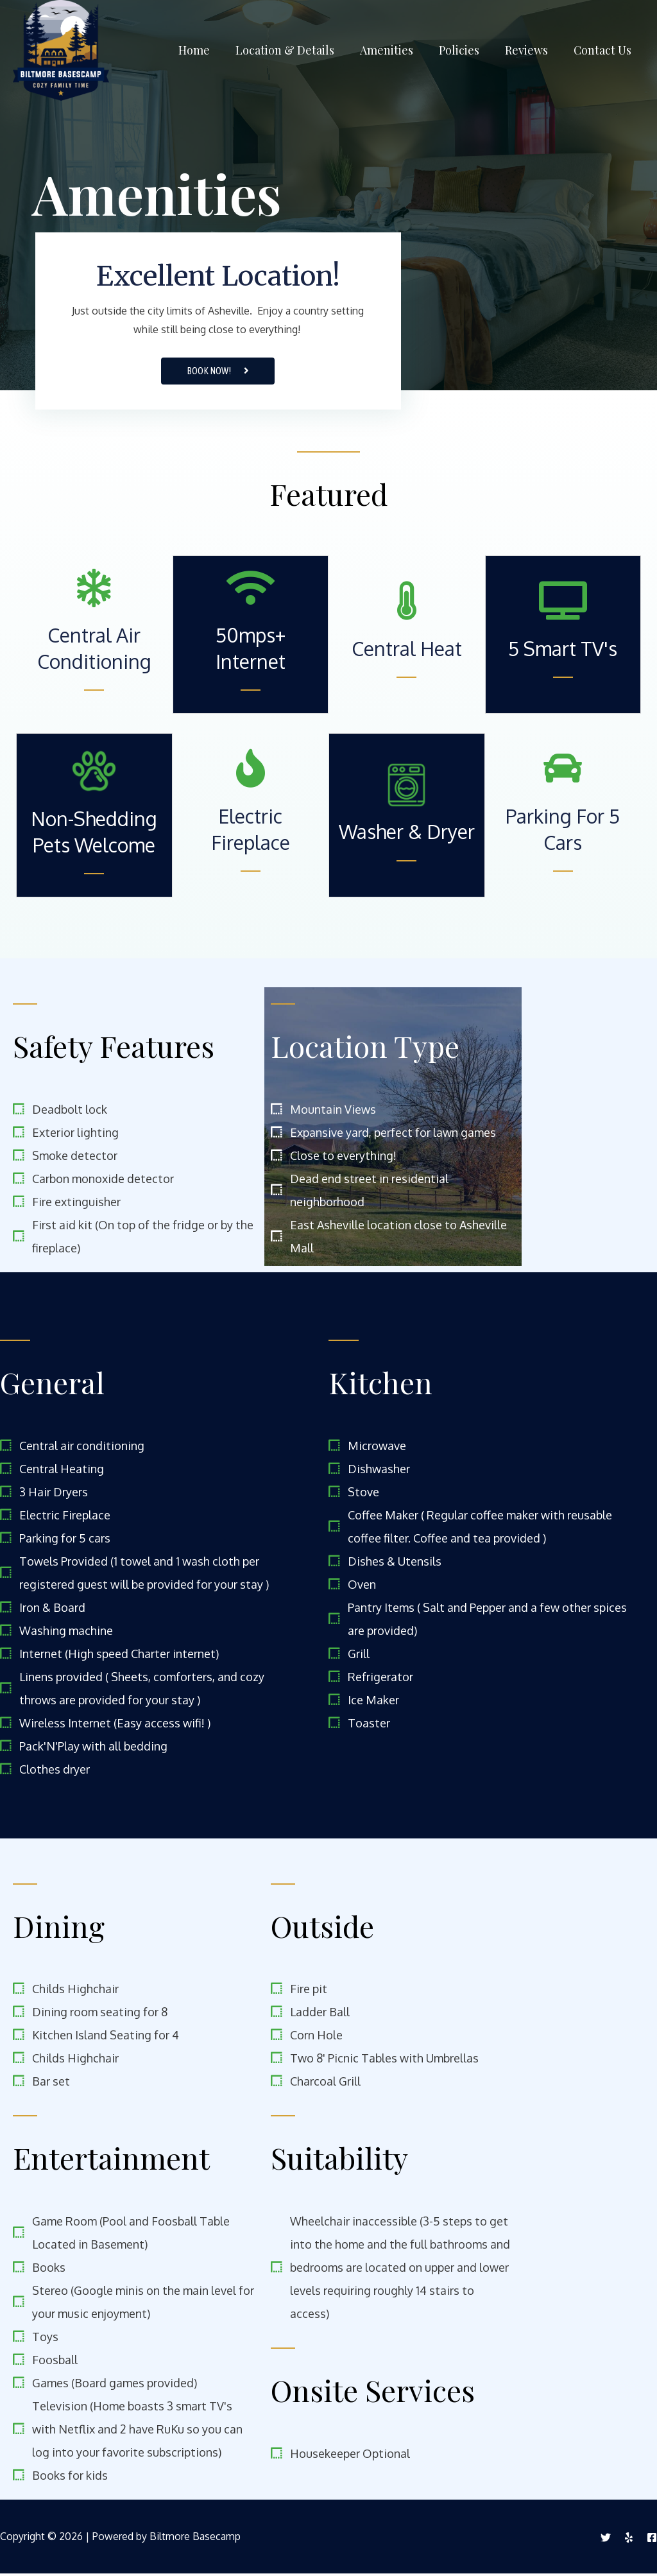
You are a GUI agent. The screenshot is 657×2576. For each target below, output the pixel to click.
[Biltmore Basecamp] (61, 49)
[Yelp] (629, 2540)
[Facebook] (652, 2540)
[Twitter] (606, 2540)
